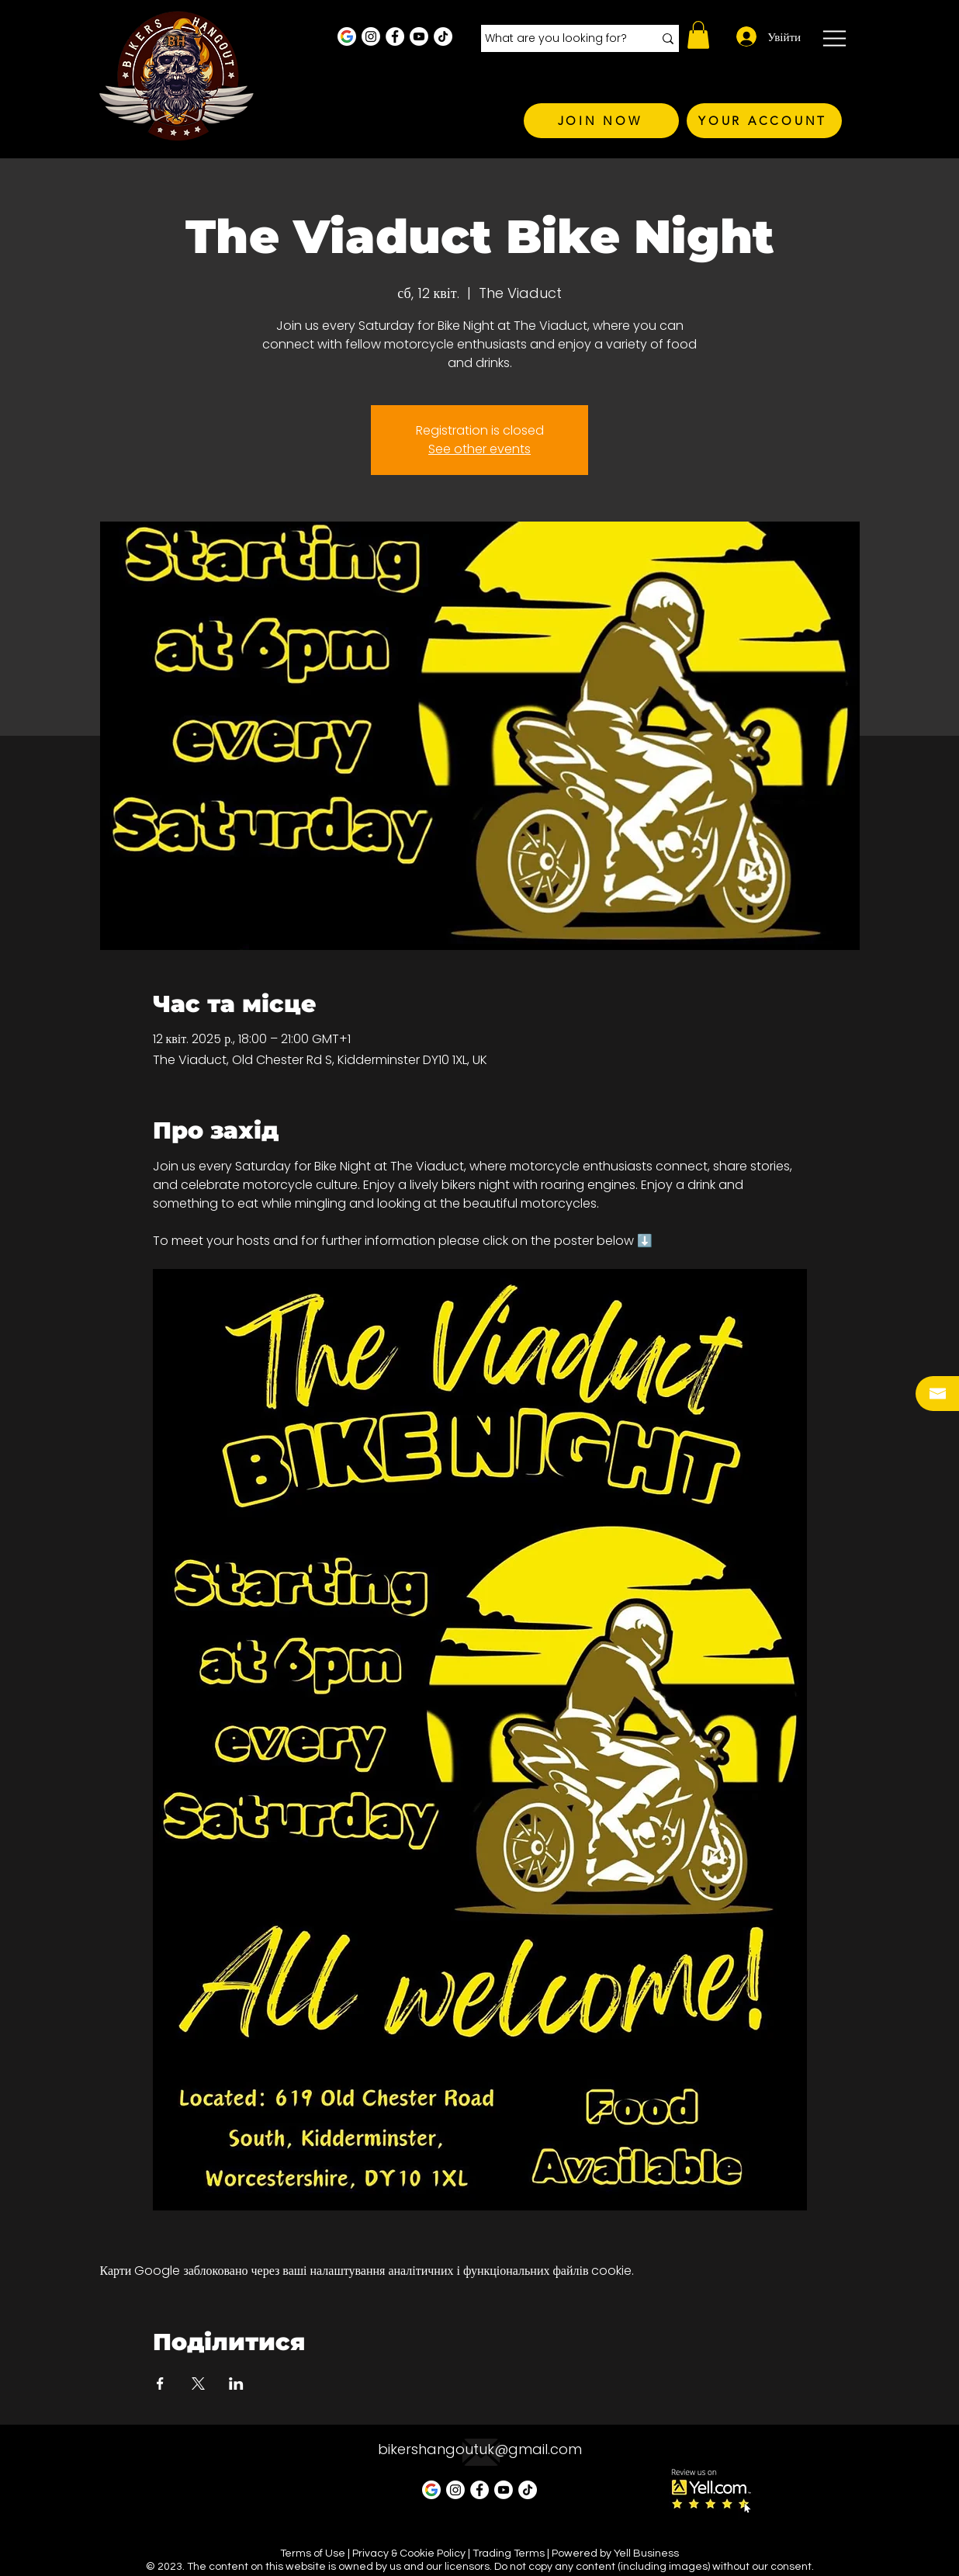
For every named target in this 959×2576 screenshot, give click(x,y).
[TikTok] (443, 36)
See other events (479, 449)
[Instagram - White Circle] (371, 36)
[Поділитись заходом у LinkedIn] (236, 2383)
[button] (698, 35)
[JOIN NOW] (601, 120)
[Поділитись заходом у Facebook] (160, 2383)
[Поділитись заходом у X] (198, 2383)
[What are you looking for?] (557, 39)
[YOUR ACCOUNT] (764, 120)
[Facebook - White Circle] (395, 36)
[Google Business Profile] (347, 36)
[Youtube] (419, 36)
